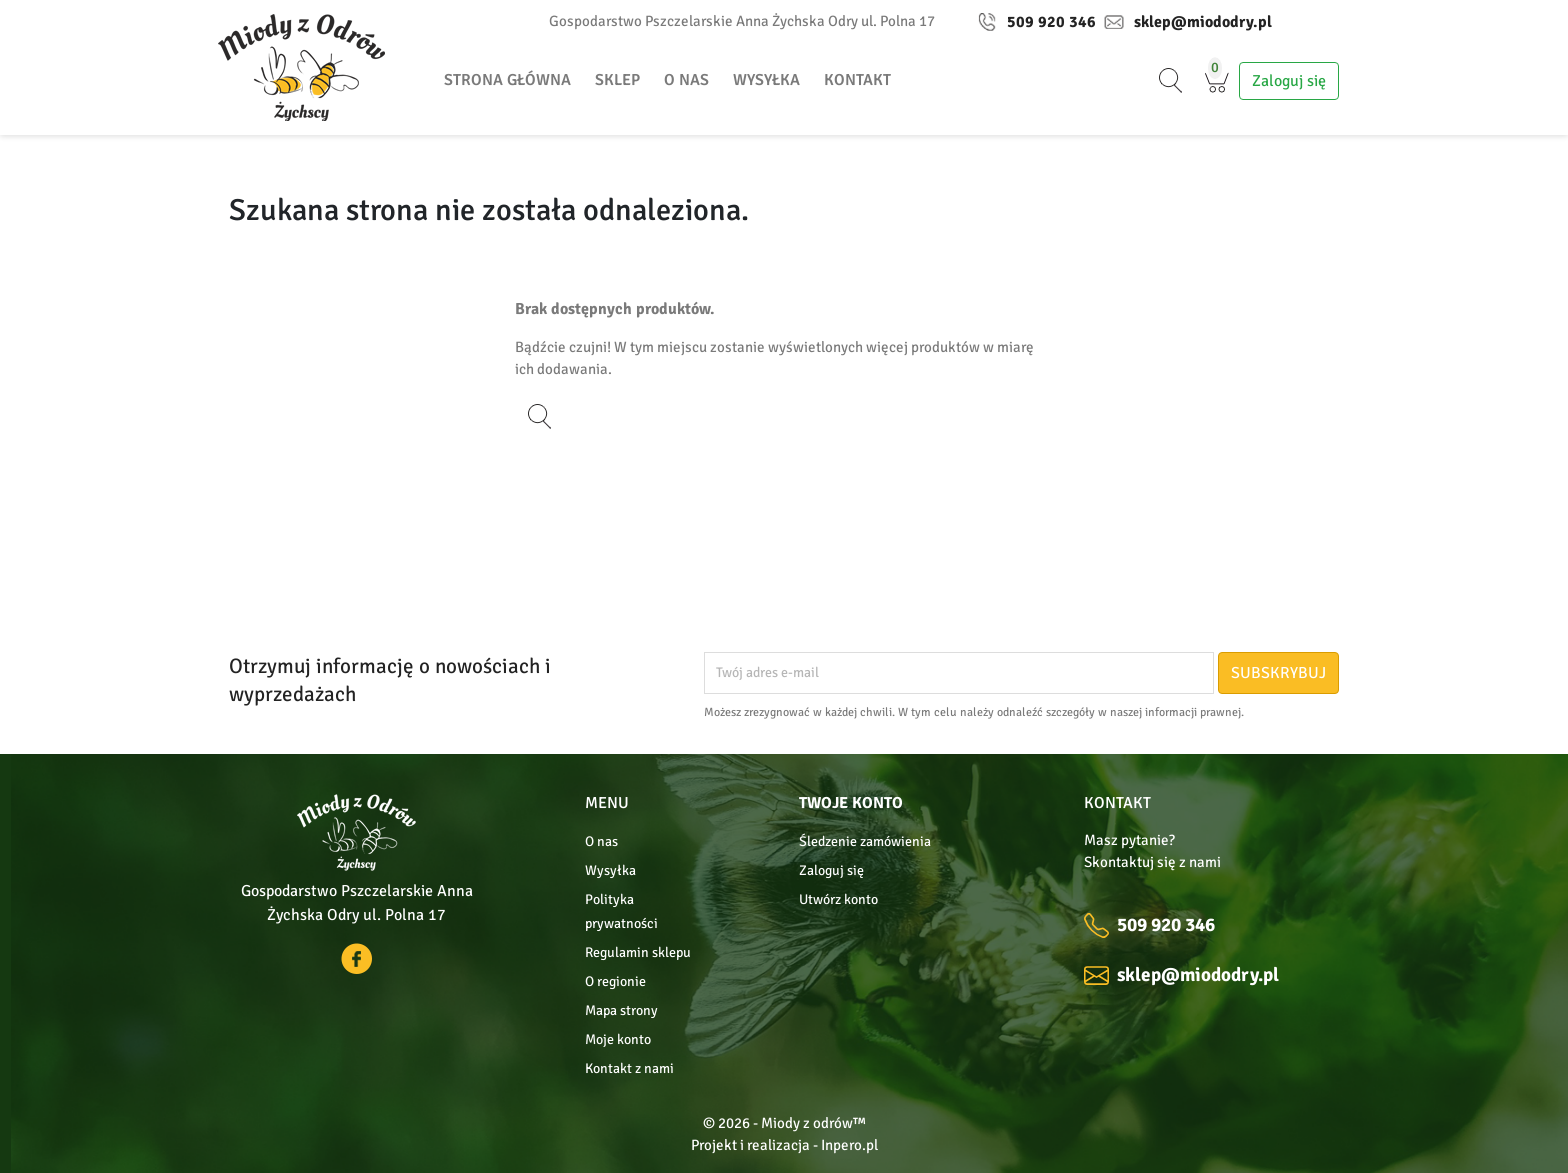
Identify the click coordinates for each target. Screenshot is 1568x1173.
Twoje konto (851, 803)
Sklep (617, 80)
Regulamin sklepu (638, 952)
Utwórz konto (838, 899)
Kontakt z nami (629, 1068)
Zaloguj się (831, 870)
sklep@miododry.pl (1188, 22)
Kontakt (857, 80)
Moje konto (618, 1039)
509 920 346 (1036, 22)
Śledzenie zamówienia (865, 841)
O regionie (615, 981)
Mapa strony (621, 1010)
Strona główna (507, 80)
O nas (686, 80)
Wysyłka (766, 80)
